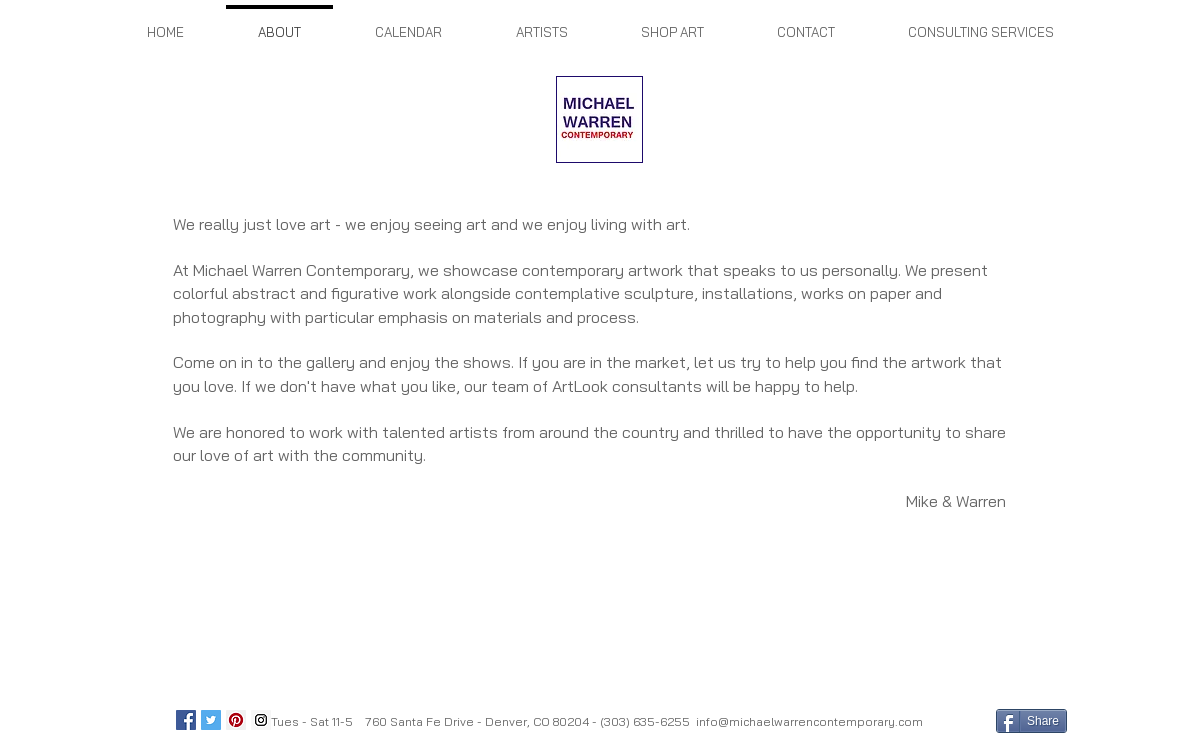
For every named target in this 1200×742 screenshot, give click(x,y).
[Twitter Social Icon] (211, 720)
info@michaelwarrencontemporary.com (809, 721)
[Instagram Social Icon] (261, 720)
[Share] (1031, 721)
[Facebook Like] (957, 720)
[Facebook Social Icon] (186, 720)
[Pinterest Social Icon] (236, 720)
